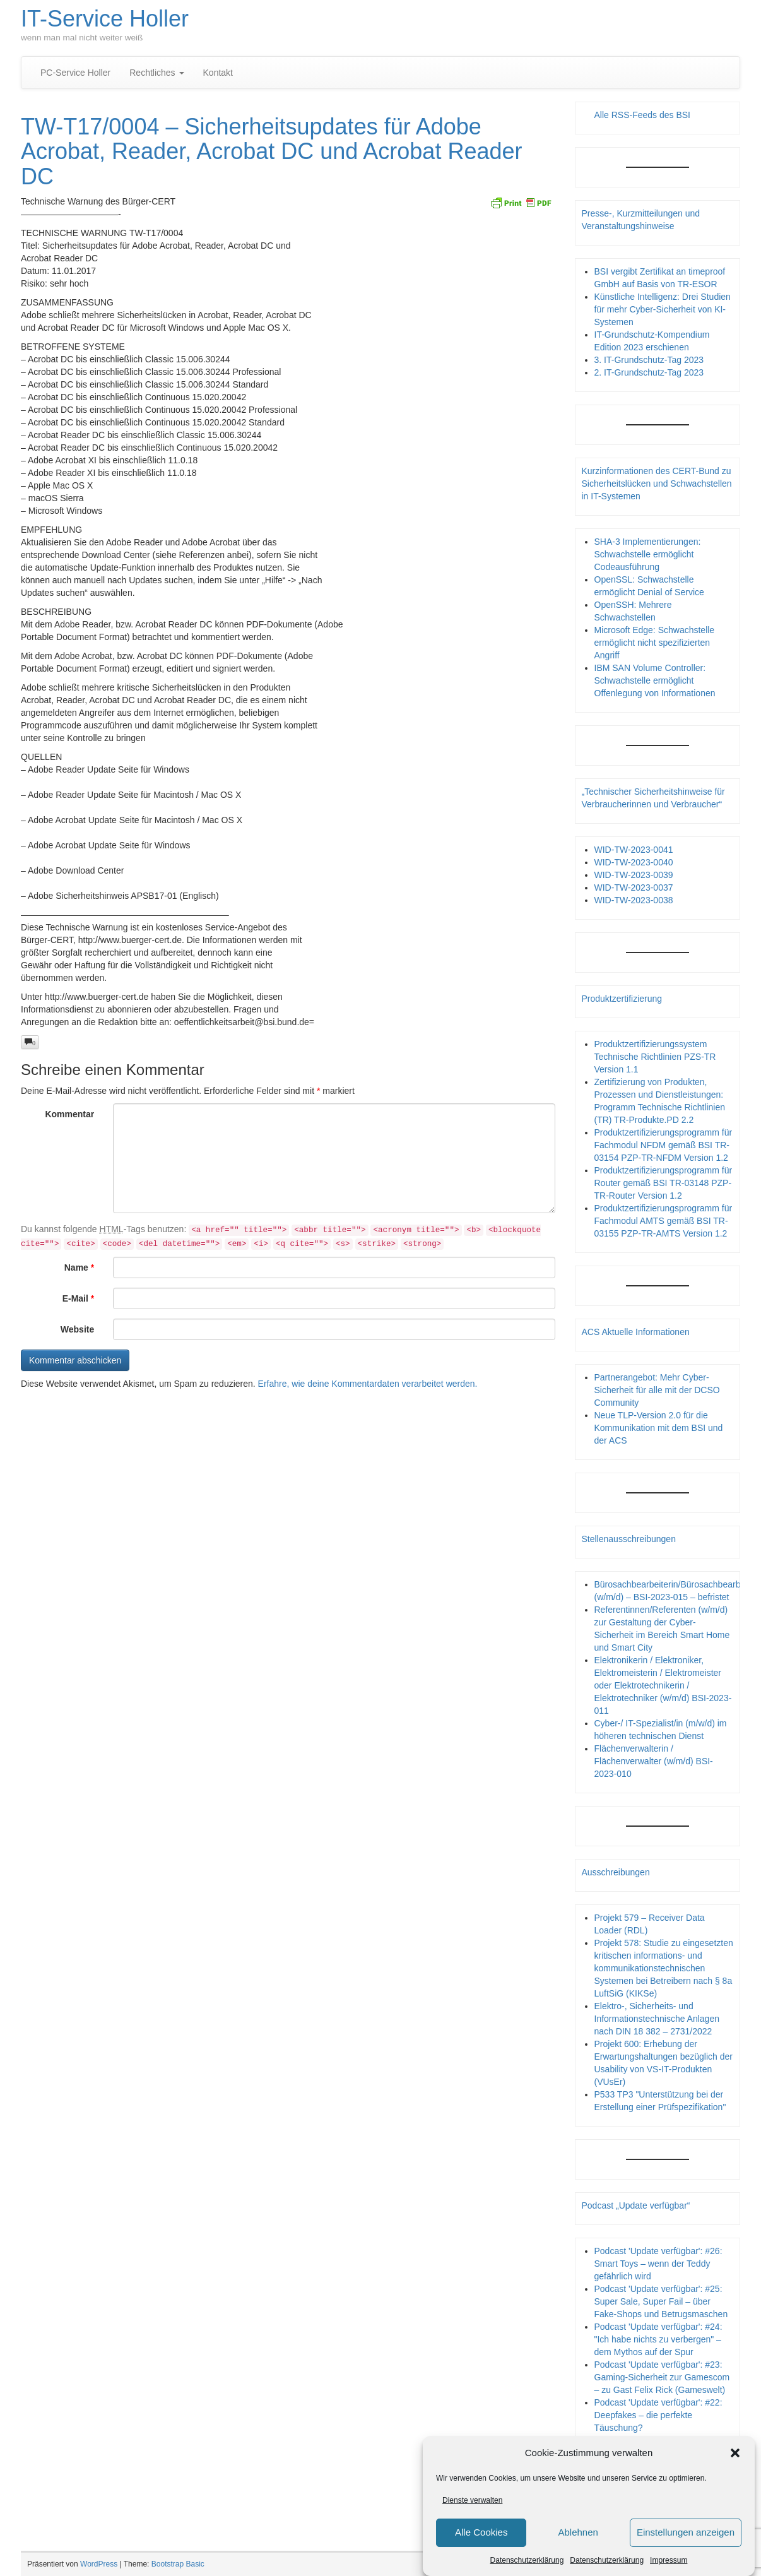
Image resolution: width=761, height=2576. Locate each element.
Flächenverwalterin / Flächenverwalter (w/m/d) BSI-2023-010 (653, 1761)
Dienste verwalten (472, 2500)
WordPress (98, 2564)
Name (79, 1267)
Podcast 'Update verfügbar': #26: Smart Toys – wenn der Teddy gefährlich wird (658, 2263)
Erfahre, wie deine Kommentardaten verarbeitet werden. (368, 1384)
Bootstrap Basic (177, 2564)
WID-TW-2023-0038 (633, 900)
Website (77, 1329)
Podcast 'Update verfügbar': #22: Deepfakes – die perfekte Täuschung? (658, 2415)
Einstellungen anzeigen (685, 2532)
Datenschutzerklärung (527, 2560)
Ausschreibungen (616, 1872)
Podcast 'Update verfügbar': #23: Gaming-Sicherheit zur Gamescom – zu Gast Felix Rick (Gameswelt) (662, 2377)
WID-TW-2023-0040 (633, 862)
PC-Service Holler (75, 73)
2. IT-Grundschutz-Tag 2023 (649, 372)
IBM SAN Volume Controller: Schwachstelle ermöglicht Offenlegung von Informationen (655, 680)
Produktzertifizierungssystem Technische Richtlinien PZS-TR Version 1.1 (655, 1056)
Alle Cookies (481, 2532)
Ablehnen (578, 2532)
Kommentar (69, 1114)
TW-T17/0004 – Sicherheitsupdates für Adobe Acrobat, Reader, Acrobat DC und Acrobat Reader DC (271, 151)
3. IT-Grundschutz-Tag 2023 (649, 360)
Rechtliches (156, 73)
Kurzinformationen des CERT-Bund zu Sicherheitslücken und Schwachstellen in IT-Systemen (657, 483)
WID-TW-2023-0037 (633, 887)
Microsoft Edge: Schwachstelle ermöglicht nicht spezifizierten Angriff (654, 642)
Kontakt (218, 73)
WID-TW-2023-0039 (633, 875)
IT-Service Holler (105, 19)
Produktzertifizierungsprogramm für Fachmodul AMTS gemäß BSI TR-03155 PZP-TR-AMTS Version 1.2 (663, 1220)
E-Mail (78, 1298)
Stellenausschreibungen (629, 1539)
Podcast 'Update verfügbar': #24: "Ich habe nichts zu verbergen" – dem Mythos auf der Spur (658, 2339)
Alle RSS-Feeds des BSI (642, 115)
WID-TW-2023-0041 (633, 850)
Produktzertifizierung (622, 999)
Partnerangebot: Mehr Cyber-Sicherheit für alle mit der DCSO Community (657, 1390)
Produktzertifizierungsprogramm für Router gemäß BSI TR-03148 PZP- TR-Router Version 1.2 (663, 1183)
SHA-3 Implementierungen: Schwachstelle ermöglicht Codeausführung (647, 554)
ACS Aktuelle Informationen (636, 1332)
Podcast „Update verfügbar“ (636, 2205)
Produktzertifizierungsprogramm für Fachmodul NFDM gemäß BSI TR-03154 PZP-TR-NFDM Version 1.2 (663, 1145)
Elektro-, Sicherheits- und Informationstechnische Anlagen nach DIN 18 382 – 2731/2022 (656, 2018)
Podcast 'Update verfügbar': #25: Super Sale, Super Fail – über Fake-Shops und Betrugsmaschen (661, 2301)
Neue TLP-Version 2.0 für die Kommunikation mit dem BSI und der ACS (658, 1427)
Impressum (668, 2560)
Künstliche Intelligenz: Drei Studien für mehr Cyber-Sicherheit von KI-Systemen (662, 309)
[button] (735, 2453)
